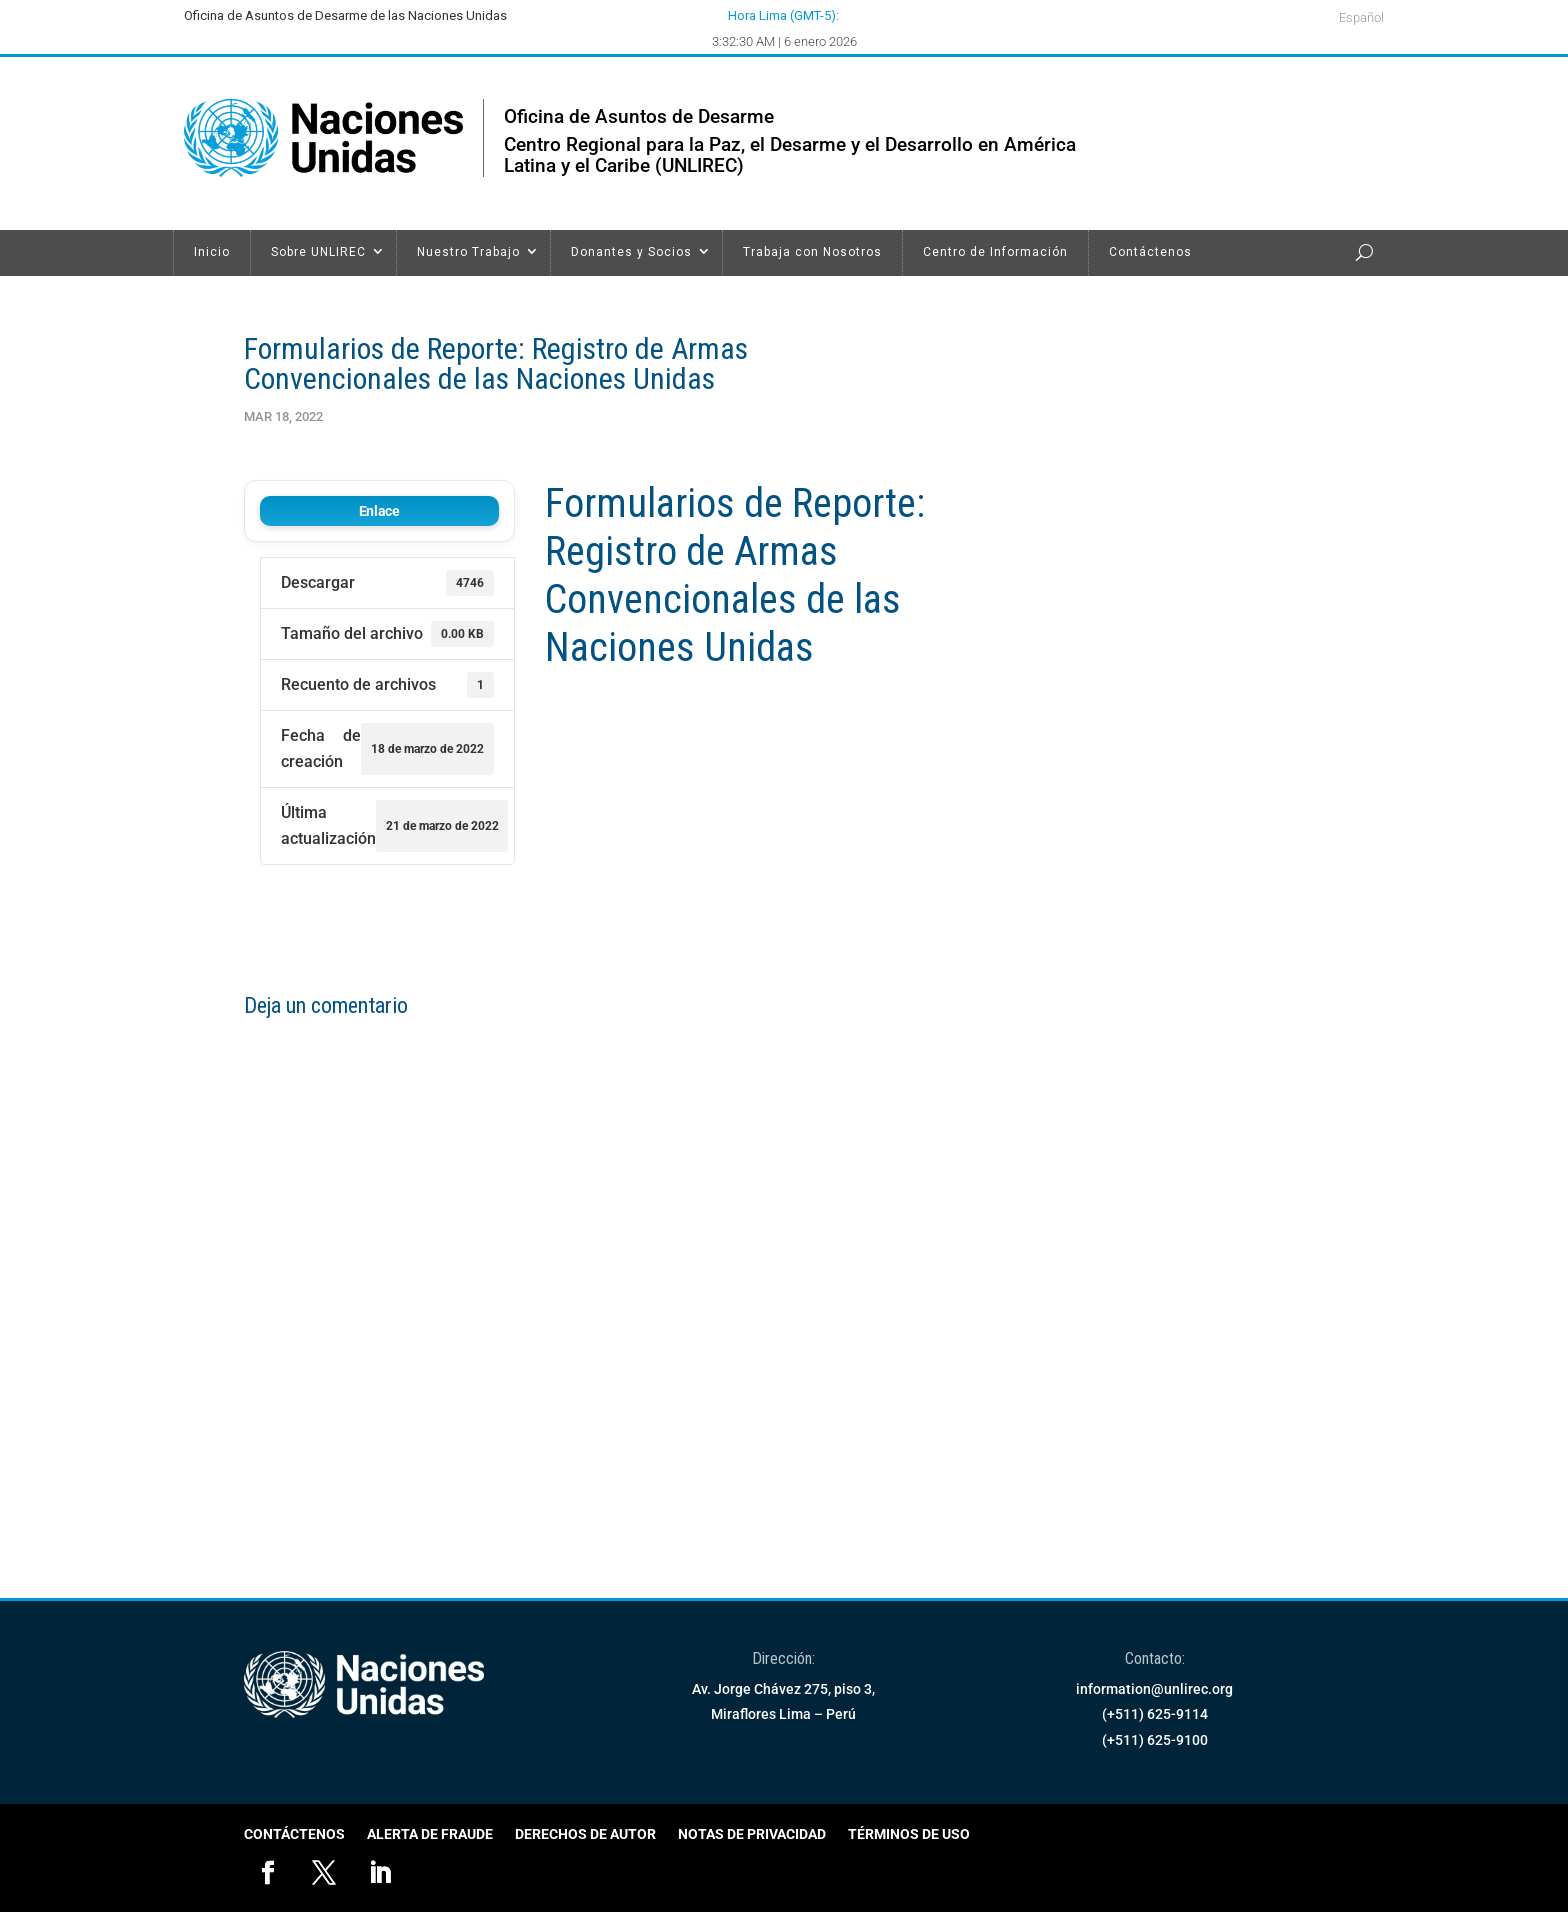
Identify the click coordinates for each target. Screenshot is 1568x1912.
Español (1361, 18)
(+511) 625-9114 (1155, 1714)
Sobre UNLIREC (318, 252)
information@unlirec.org (1154, 1689)
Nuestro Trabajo (468, 252)
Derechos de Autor (585, 1834)
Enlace (379, 511)
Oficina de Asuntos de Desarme (639, 116)
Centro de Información (995, 252)
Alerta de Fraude (430, 1834)
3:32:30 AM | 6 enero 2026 (784, 41)
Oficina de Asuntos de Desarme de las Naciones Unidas (345, 15)
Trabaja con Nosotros (812, 252)
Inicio (212, 252)
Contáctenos (1150, 252)
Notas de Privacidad (752, 1834)
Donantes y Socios (631, 252)
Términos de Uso (909, 1834)
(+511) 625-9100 (1155, 1740)
